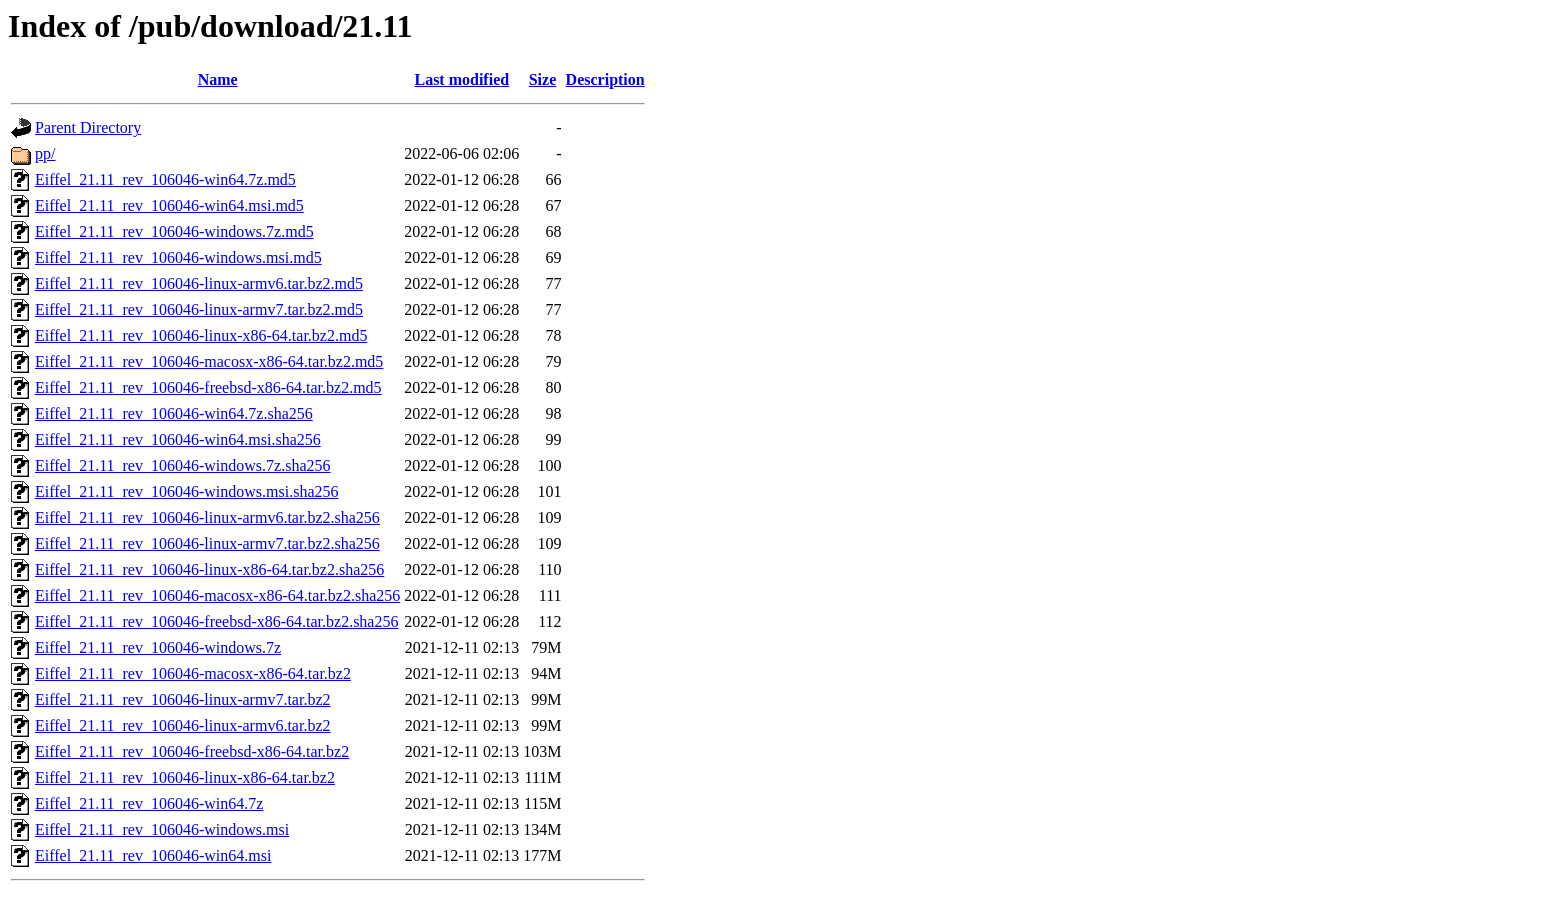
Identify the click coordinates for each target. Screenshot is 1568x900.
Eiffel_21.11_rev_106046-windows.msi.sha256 (187, 491)
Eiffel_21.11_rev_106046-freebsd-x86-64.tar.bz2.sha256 (216, 621)
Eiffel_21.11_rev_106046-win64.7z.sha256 (174, 413)
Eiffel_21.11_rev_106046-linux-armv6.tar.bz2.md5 (199, 283)
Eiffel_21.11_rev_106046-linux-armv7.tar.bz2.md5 (199, 309)
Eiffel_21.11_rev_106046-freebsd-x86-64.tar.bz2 (192, 751)
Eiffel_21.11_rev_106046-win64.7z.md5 (165, 179)
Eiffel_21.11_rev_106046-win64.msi (153, 855)
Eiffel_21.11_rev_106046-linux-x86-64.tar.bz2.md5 (201, 335)
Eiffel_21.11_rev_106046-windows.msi (162, 829)
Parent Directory (88, 127)
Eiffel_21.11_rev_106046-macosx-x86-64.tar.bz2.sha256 (217, 595)
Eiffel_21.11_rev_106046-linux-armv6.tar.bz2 (182, 725)
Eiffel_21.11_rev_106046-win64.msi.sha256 (178, 439)
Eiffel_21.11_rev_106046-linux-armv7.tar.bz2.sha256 (207, 543)
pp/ (45, 153)
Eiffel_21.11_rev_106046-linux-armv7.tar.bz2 (182, 699)
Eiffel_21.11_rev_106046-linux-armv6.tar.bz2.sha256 (207, 517)
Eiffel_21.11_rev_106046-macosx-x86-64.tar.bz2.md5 (209, 361)
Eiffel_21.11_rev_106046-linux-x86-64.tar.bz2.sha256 (209, 569)
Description (605, 79)
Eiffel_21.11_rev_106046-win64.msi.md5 (169, 205)
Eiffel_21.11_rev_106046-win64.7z (149, 803)
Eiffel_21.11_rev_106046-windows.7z (158, 647)
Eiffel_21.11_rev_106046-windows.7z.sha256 (183, 465)
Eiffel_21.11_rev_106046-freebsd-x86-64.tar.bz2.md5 (208, 387)
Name (218, 79)
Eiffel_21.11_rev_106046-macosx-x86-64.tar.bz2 (193, 673)
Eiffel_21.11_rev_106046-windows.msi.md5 (178, 257)
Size (543, 79)
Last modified (461, 79)
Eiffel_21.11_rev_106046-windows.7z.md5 (174, 231)
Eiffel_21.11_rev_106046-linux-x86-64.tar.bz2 (185, 777)
